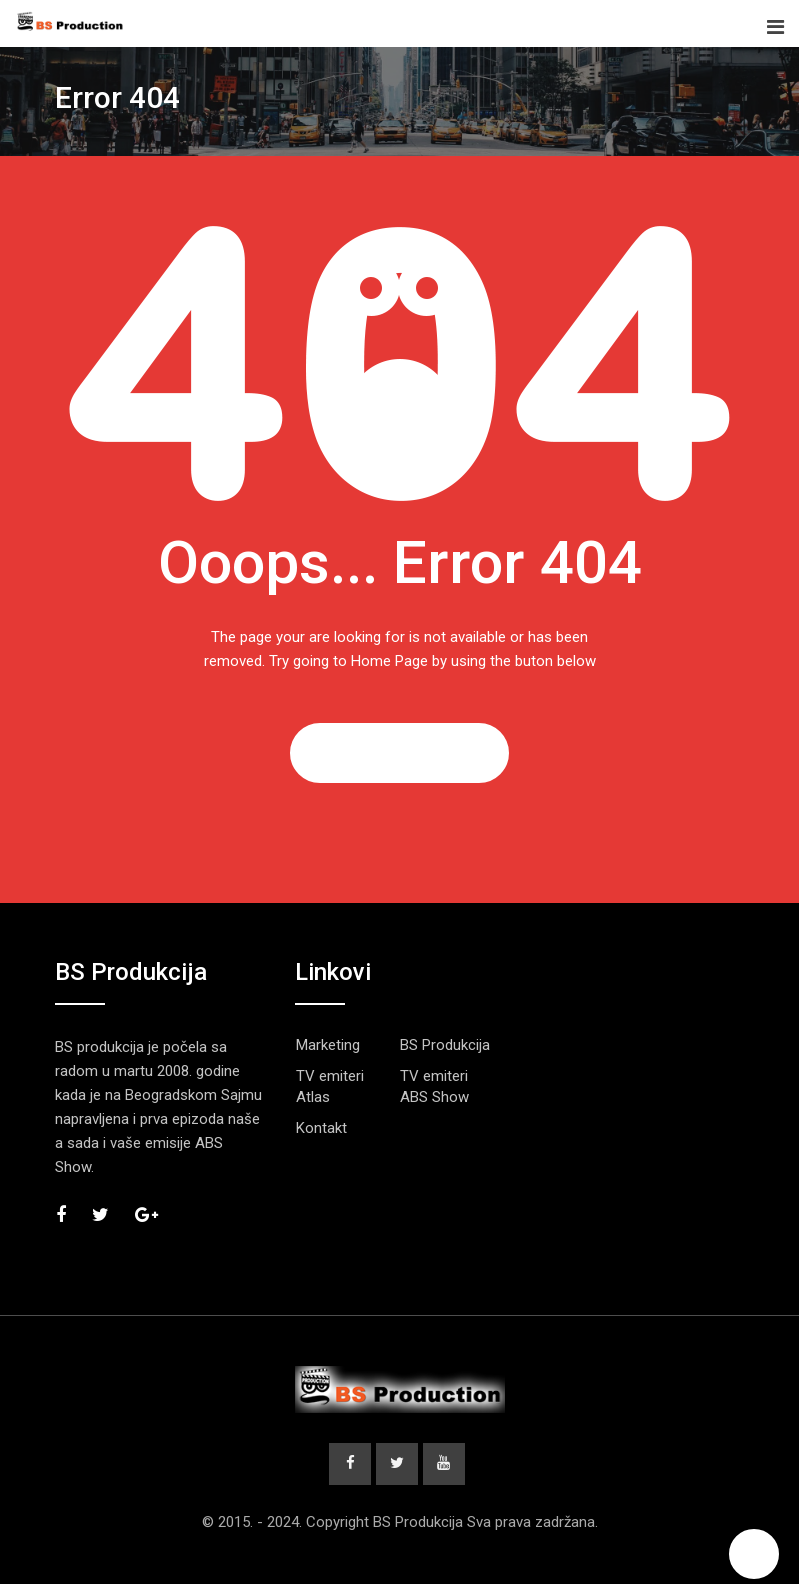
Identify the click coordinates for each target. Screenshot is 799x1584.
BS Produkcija (445, 1045)
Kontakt (321, 1128)
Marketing (328, 1045)
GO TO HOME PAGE (399, 753)
